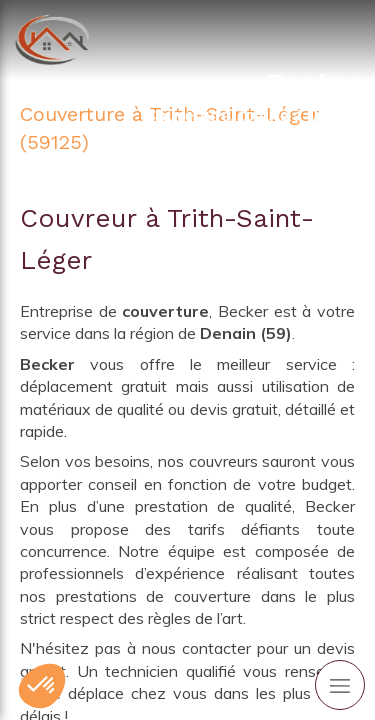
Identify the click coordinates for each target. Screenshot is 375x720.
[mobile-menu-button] (340, 685)
